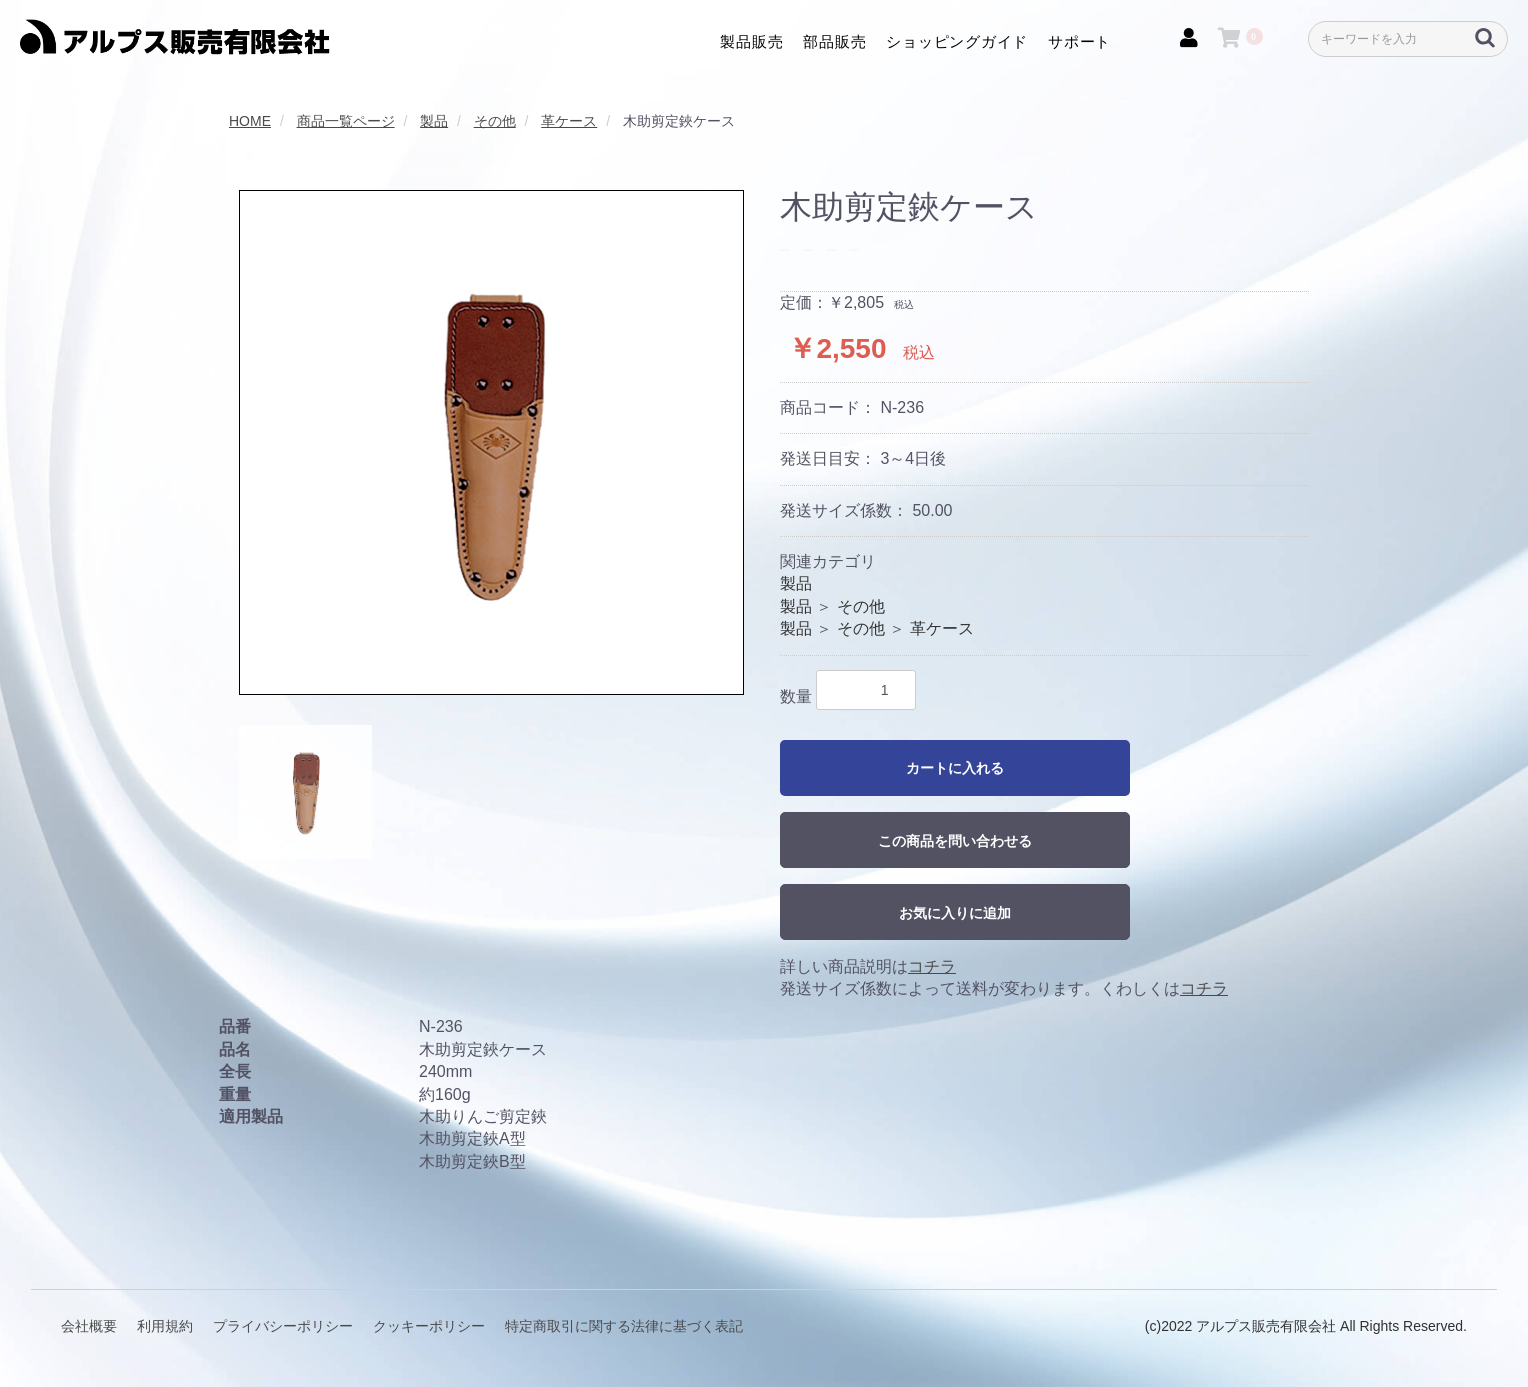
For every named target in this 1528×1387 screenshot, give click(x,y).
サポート (1079, 40)
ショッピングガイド (957, 40)
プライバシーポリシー (283, 1326)
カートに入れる (955, 768)
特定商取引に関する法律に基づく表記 (624, 1326)
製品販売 (751, 40)
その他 (861, 606)
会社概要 (89, 1326)
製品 (796, 583)
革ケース (942, 628)
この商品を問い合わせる (955, 841)
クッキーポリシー (429, 1326)
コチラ (932, 966)
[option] (491, 442)
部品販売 (834, 40)
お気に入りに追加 (955, 913)
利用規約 (165, 1326)
